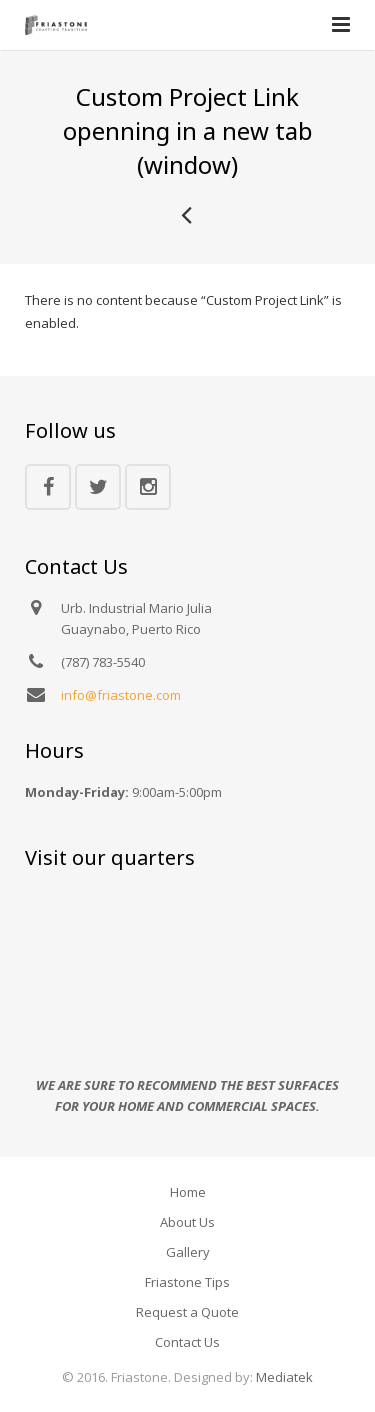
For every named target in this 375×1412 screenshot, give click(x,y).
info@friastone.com (121, 695)
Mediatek (284, 1377)
